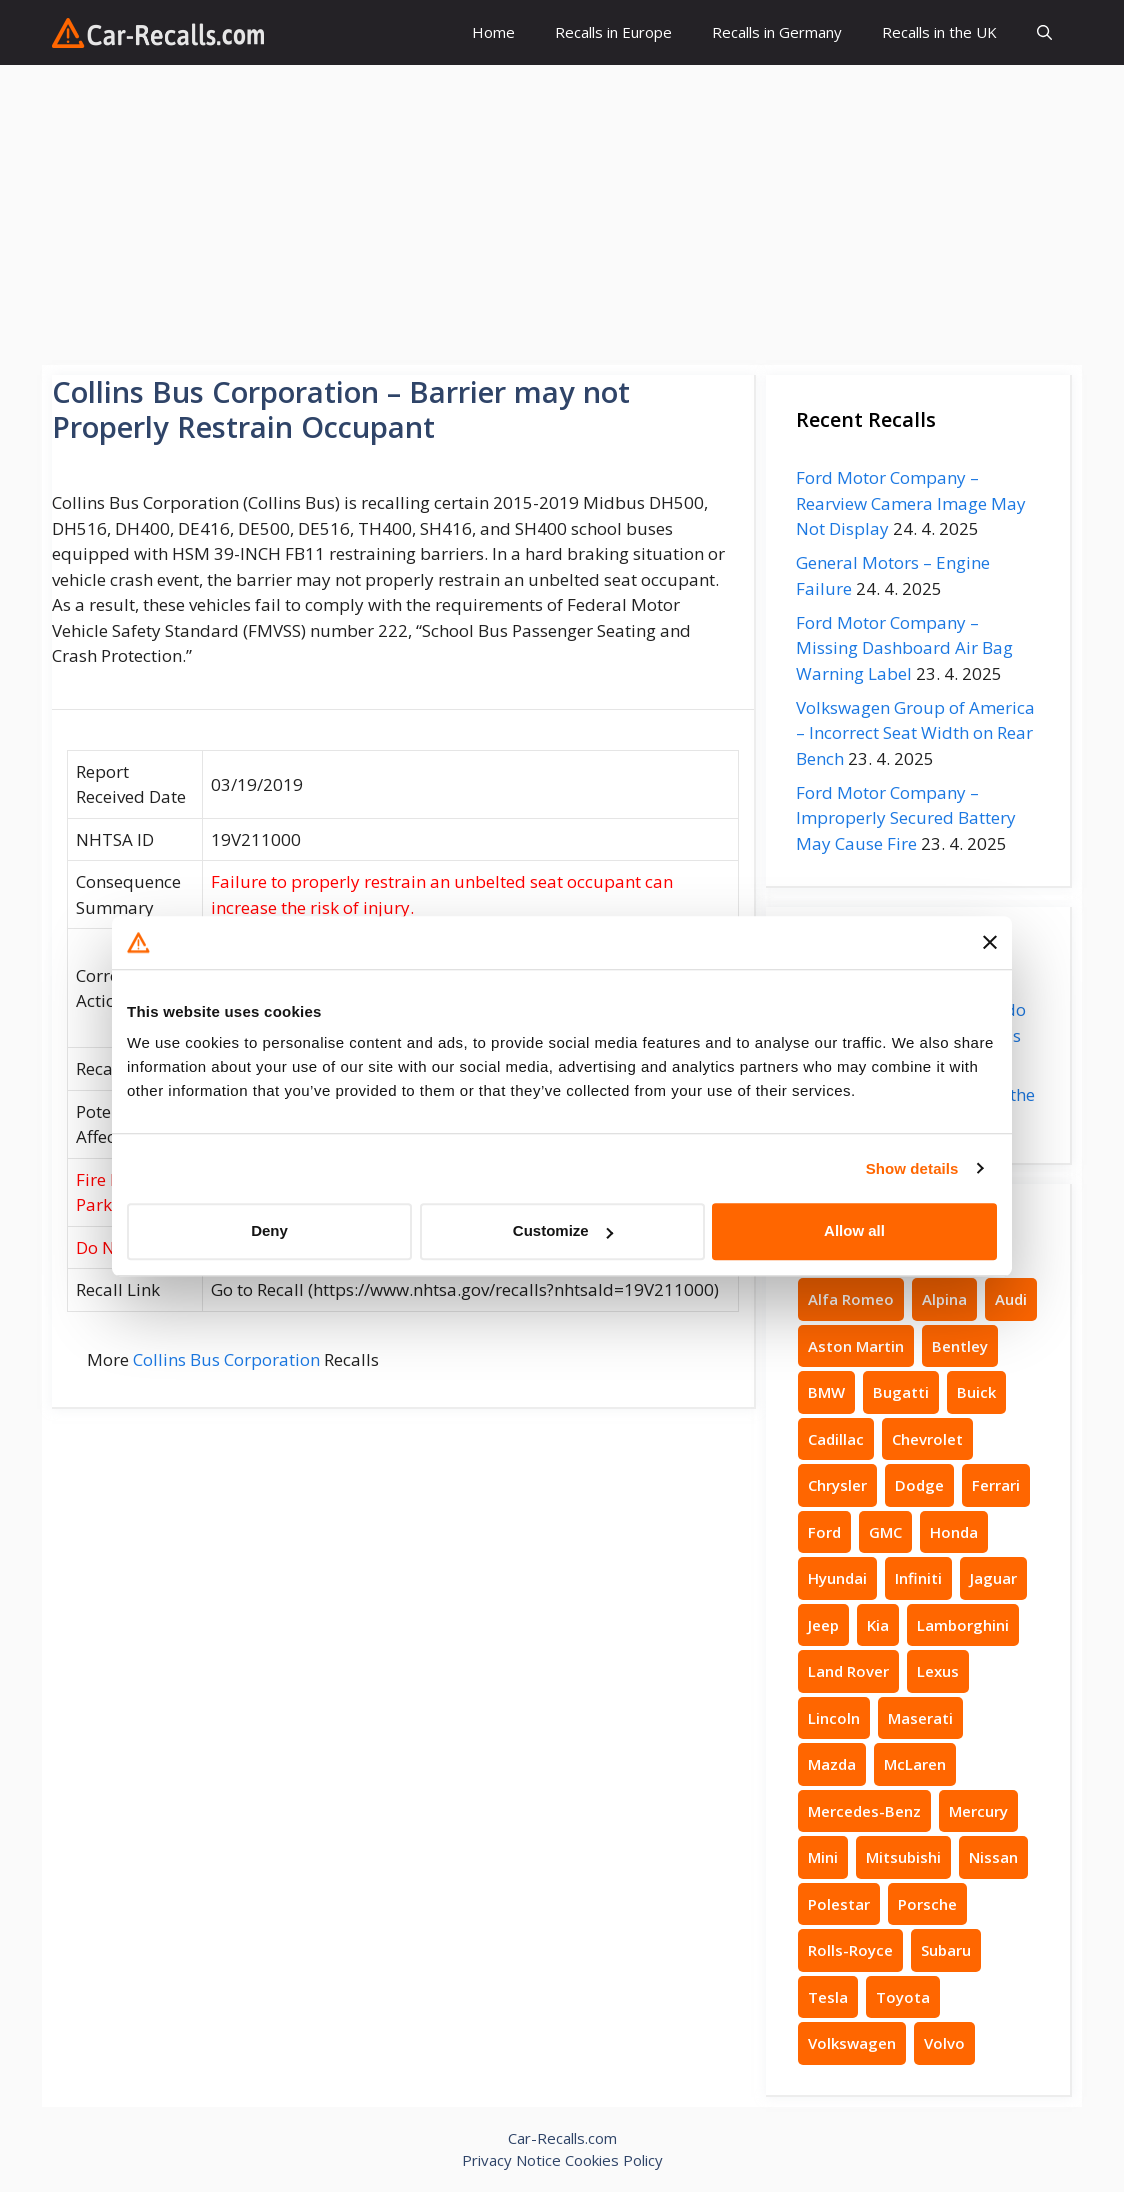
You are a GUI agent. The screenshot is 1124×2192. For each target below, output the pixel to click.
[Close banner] (990, 943)
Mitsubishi (903, 1857)
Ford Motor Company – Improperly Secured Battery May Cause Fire (906, 818)
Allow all (854, 1230)
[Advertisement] (562, 215)
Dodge (919, 1485)
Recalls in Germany (777, 32)
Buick (976, 1392)
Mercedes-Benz (864, 1811)
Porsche (927, 1904)
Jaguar (993, 1578)
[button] (1044, 32)
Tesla (828, 1997)
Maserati (920, 1718)
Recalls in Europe (613, 32)
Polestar (839, 1904)
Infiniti (918, 1578)
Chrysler (837, 1485)
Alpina (944, 1299)
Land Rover (848, 1671)
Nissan (993, 1857)
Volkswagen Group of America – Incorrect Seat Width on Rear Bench (915, 733)
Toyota (903, 1997)
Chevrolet (927, 1439)
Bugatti (901, 1392)
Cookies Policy (614, 2160)
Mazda (832, 1764)
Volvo (944, 2043)
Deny (269, 1230)
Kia (878, 1625)
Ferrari (996, 1485)
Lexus (938, 1671)
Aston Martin (856, 1346)
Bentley (960, 1346)
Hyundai (837, 1578)
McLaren (915, 1764)
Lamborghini (963, 1625)
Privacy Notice (511, 2160)
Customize (563, 1230)
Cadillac (836, 1439)
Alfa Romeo (851, 1299)
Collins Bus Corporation (226, 1359)
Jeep (823, 1625)
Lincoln (834, 1718)
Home (493, 32)
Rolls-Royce (850, 1950)
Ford (824, 1532)
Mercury (978, 1811)
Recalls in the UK (939, 32)
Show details (912, 1168)
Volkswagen (852, 2043)
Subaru (946, 1950)
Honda (954, 1532)
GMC (885, 1532)
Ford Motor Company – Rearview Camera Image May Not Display (911, 503)
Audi (1011, 1299)
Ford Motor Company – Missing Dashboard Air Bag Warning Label (904, 648)
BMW (826, 1392)
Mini (823, 1857)
